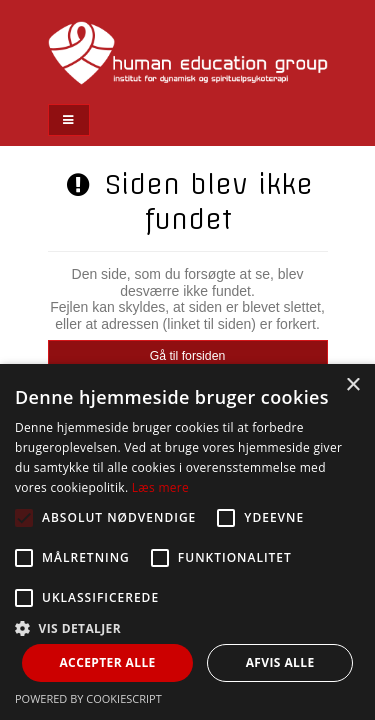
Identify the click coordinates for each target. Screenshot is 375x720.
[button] (187, 627)
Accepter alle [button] (107, 662)
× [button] (352, 385)
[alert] (187, 542)
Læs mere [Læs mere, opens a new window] (160, 487)
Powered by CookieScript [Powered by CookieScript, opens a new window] (88, 698)
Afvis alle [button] (280, 662)
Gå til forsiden (188, 356)
